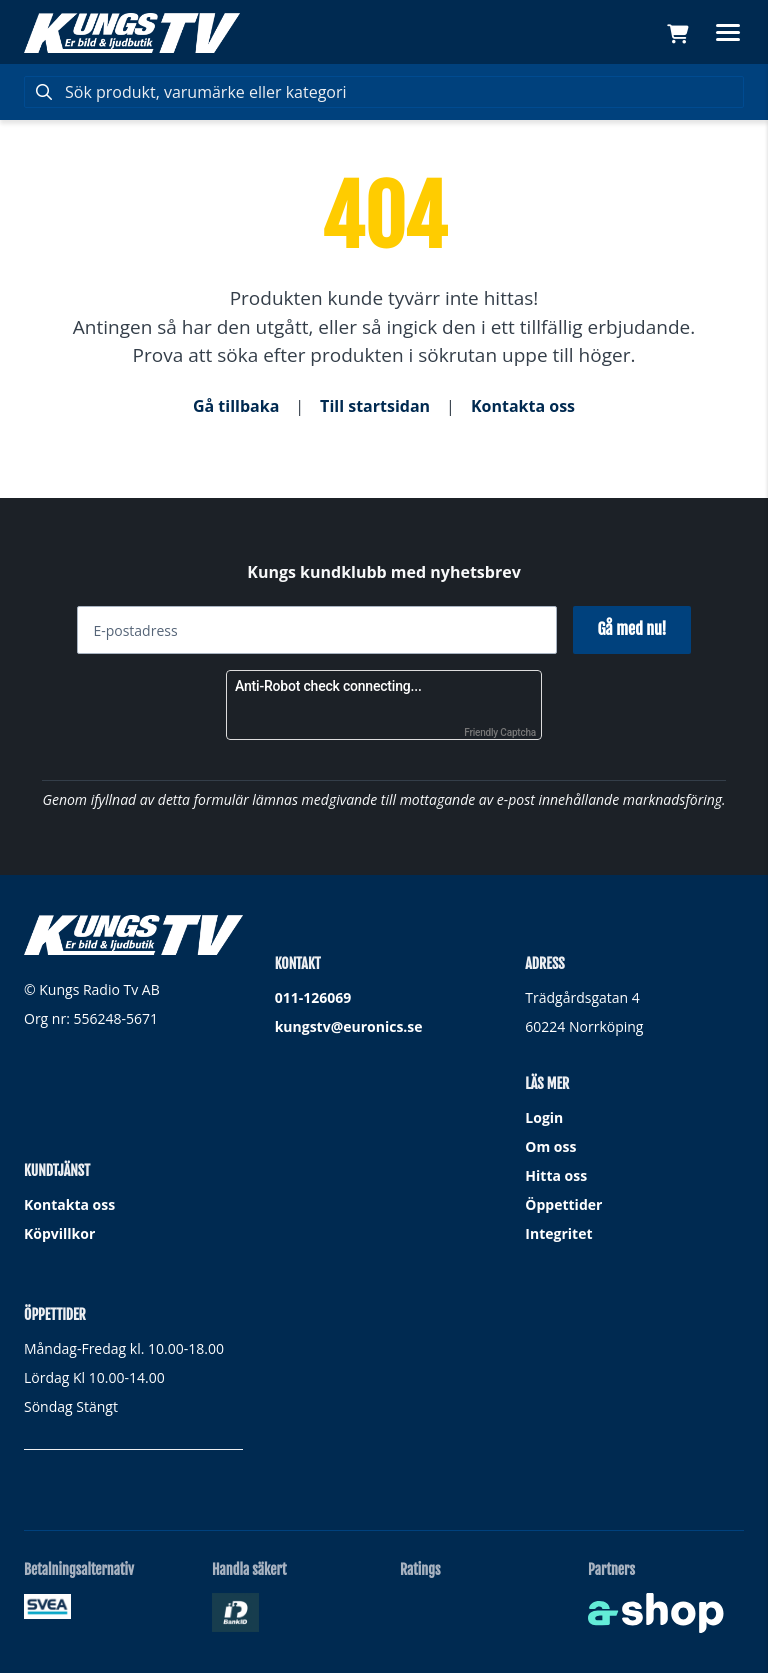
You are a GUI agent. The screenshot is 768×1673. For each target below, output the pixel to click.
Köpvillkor (59, 1233)
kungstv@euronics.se (349, 1026)
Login (544, 1117)
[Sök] (384, 92)
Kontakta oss (523, 406)
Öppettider (563, 1204)
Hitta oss (556, 1175)
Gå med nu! (631, 629)
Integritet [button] (558, 1233)
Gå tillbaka (236, 406)
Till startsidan (375, 406)
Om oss (550, 1146)
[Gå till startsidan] (132, 33)
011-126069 (313, 997)
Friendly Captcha (500, 732)
